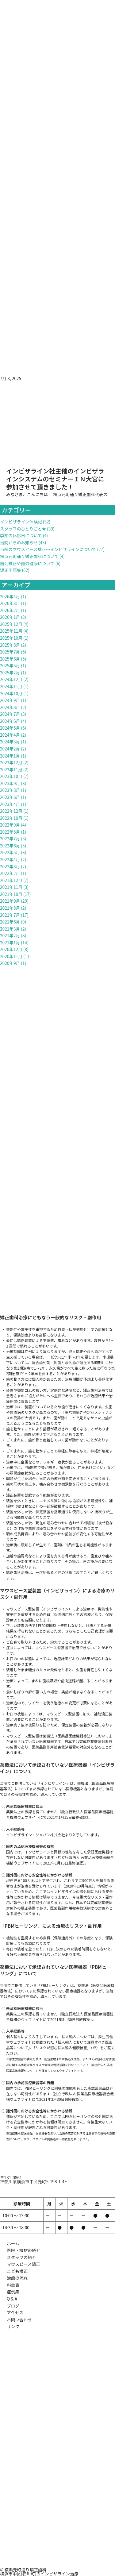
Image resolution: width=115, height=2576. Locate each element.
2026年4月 (10, 596)
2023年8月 (10, 790)
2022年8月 (10, 832)
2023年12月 (11, 762)
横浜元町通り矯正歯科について (29, 556)
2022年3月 (10, 866)
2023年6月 (10, 797)
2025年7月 (10, 652)
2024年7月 (10, 714)
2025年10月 (11, 638)
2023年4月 (10, 804)
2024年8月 (10, 707)
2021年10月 (11, 894)
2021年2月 (10, 935)
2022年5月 (10, 852)
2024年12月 (11, 679)
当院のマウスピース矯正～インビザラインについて (48, 549)
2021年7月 (10, 915)
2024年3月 (10, 741)
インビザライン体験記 (21, 522)
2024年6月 (10, 721)
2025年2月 (10, 672)
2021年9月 (10, 901)
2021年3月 (10, 929)
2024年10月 (11, 693)
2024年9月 (10, 700)
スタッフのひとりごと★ (23, 529)
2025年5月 (10, 665)
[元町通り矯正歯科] (57, 2522)
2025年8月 (10, 645)
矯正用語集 (10, 570)
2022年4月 (10, 859)
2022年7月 (10, 838)
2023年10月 (11, 776)
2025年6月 (10, 659)
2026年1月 (10, 617)
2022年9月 (10, 825)
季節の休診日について (21, 535)
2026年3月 (10, 603)
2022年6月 (10, 846)
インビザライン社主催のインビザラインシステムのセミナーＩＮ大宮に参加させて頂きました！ (55, 478)
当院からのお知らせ (19, 542)
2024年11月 (11, 686)
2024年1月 (10, 756)
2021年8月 (10, 908)
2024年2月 (10, 749)
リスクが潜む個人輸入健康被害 (61, 2047)
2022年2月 (10, 873)
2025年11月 (11, 631)
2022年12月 (11, 811)
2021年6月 (10, 922)
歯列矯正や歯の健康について (27, 563)
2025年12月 (11, 624)
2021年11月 (11, 887)
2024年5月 (10, 728)
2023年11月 (11, 769)
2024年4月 (10, 735)
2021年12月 (11, 880)
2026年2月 (10, 610)
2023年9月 (10, 783)
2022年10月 (11, 818)
